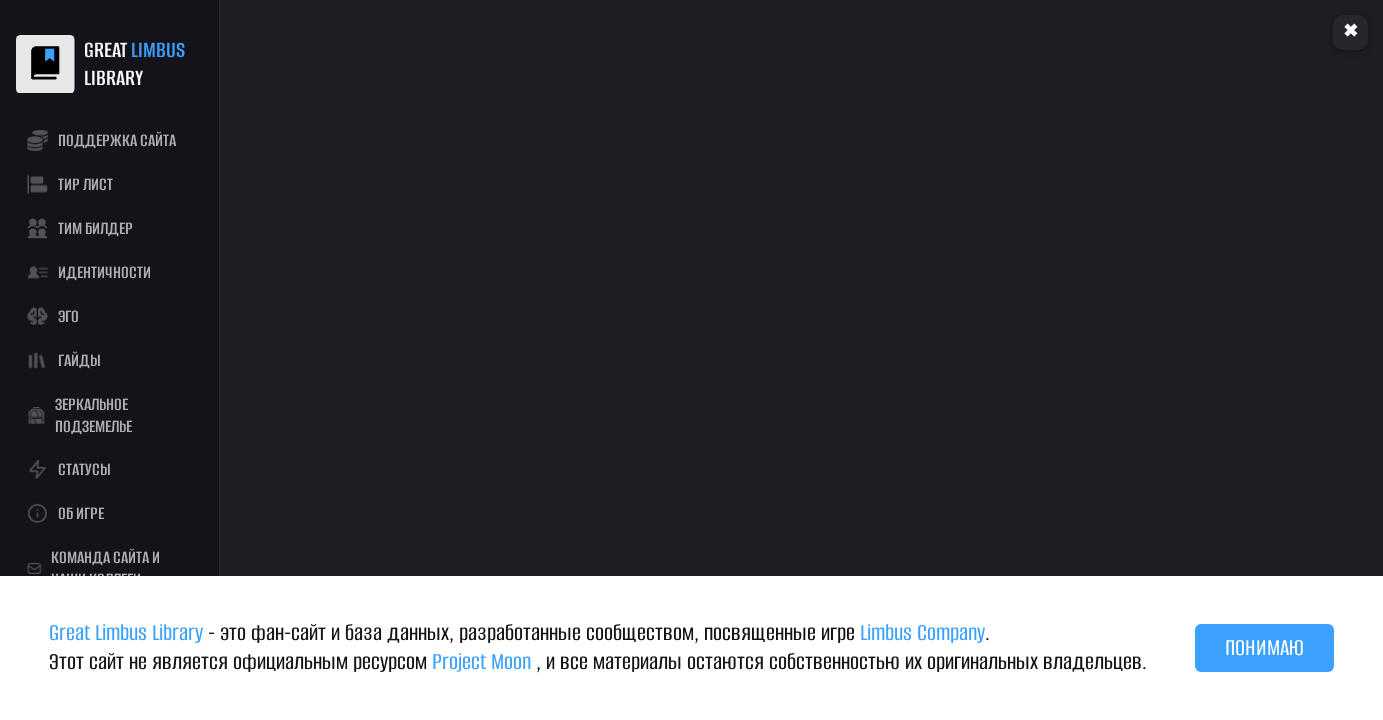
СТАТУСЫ (68, 469)
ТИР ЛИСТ (69, 184)
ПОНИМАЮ (1264, 647)
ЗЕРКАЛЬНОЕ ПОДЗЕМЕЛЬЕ (79, 415)
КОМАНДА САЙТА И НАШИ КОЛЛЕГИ (93, 568)
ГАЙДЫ (63, 360)
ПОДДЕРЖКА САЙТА (101, 140)
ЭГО (52, 316)
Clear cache (1350, 32)
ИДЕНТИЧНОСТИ (88, 272)
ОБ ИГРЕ (65, 513)
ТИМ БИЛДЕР (79, 228)
